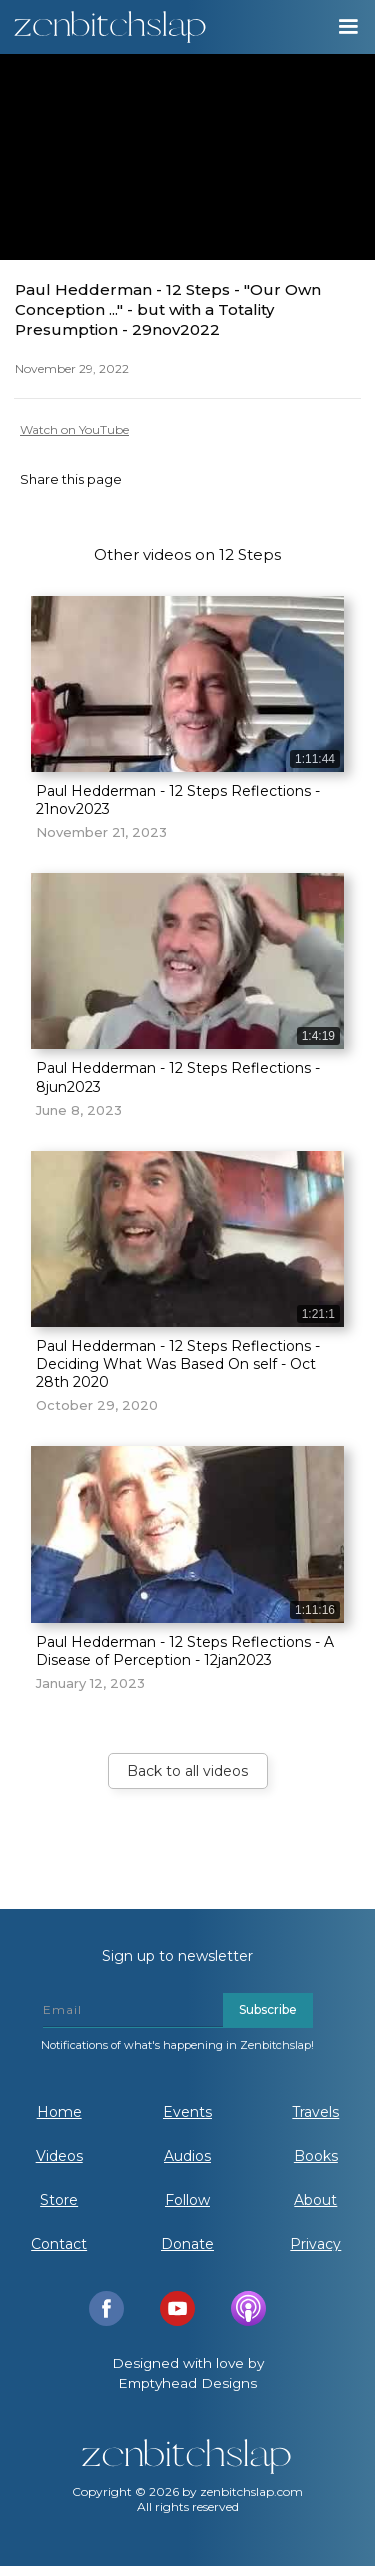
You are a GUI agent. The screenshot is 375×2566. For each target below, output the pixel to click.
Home (59, 2112)
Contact (59, 2244)
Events (187, 2112)
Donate (187, 2244)
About (315, 2200)
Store (59, 2200)
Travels (315, 2112)
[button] (347, 27)
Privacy (315, 2244)
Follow (187, 2200)
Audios (187, 2156)
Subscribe (268, 2009)
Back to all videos (187, 1771)
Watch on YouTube (74, 429)
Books (316, 2156)
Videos (59, 2156)
